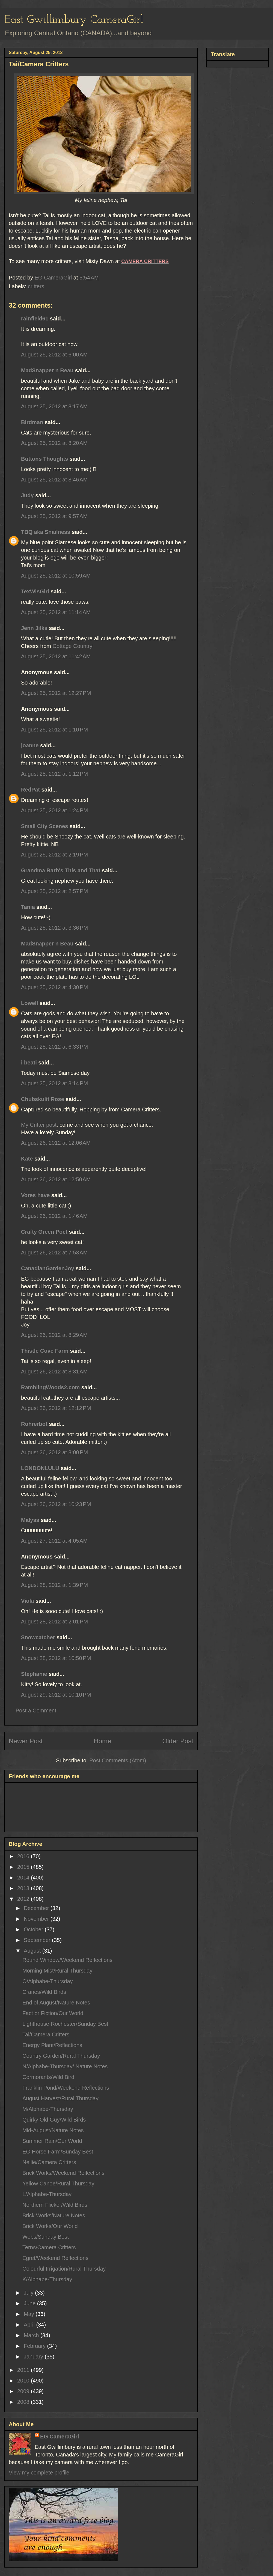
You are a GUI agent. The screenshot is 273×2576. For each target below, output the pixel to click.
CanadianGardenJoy (47, 1268)
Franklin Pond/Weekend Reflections (65, 2088)
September (38, 1940)
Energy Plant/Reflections (52, 2045)
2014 (24, 1878)
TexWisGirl (35, 591)
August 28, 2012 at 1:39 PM (54, 1585)
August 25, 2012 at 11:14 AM (56, 612)
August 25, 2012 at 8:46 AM (54, 480)
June (30, 2303)
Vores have (35, 1195)
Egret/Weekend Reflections (55, 2258)
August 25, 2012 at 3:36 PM (54, 928)
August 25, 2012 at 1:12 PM (54, 774)
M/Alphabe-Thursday (47, 2109)
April (30, 2325)
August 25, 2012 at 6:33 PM (54, 1047)
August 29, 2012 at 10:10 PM (56, 1695)
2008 (24, 2402)
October (34, 1929)
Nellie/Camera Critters (49, 2162)
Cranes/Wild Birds (44, 1992)
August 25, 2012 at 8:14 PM (54, 1083)
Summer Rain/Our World (52, 2141)
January (34, 2357)
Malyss (30, 1520)
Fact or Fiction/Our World (52, 2013)
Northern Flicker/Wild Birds (54, 2205)
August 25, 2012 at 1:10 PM (54, 730)
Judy (27, 495)
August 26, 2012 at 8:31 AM (54, 1372)
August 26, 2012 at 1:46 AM (54, 1216)
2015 (24, 1867)
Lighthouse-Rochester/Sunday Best (65, 2024)
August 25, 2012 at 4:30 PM (54, 987)
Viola (27, 1601)
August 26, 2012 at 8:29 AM (54, 1335)
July (29, 2293)
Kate (27, 1159)
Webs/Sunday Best (45, 2237)
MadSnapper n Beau (47, 370)
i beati (29, 1063)
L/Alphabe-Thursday (47, 2194)
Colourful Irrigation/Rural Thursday (64, 2269)
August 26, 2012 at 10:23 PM (56, 1504)
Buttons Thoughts (44, 459)
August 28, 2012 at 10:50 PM (56, 1658)
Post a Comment (36, 1711)
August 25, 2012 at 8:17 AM (54, 406)
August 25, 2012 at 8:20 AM (54, 443)
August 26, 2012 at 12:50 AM (56, 1179)
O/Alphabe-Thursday (47, 1981)
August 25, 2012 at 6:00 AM (54, 355)
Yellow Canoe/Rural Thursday (58, 2184)
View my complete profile (39, 2473)
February (35, 2346)
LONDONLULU (40, 1468)
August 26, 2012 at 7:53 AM (54, 1253)
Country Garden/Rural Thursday (61, 2056)
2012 (24, 1899)
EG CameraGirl (59, 2437)
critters (36, 286)
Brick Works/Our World (50, 2226)
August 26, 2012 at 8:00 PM (54, 1452)
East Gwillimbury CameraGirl (73, 20)
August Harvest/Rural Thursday (60, 2098)
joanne (29, 745)
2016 (24, 1856)
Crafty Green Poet (44, 1232)
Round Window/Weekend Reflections (67, 1960)
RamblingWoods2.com (50, 1387)
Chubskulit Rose (42, 1099)
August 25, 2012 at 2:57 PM (54, 891)
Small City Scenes (44, 826)
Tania (28, 907)
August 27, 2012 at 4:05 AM (54, 1541)
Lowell (29, 1003)
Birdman (32, 422)
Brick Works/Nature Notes (53, 2215)
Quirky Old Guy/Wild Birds (54, 2120)
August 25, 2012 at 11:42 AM (56, 656)
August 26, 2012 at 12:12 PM (56, 1408)
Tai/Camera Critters (45, 2034)
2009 (24, 2391)
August (33, 1951)
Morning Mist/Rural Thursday (57, 1971)
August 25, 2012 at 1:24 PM (54, 810)
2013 (24, 1888)
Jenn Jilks (34, 628)
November (37, 1919)
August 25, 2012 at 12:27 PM (56, 693)
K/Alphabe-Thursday (47, 2279)
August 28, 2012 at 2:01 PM (54, 1622)
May (29, 2314)
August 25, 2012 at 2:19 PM (54, 855)
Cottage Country (73, 646)
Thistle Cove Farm (44, 1351)
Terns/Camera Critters (49, 2247)
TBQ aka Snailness (45, 532)
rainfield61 (34, 319)
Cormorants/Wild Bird (48, 2077)
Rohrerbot (34, 1424)
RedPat (30, 790)
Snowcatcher (38, 1637)
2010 (24, 2381)
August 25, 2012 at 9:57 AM (54, 516)
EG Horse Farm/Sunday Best (57, 2152)
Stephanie (34, 1674)
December (37, 1908)
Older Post (177, 1741)
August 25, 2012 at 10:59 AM (56, 576)
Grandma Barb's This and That (60, 870)
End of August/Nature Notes (56, 2003)
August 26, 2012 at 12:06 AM (56, 1143)
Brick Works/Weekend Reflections (63, 2173)
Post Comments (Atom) (117, 1760)
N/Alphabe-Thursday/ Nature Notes (65, 2066)
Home (102, 1741)
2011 (24, 2370)
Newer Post (26, 1741)
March (32, 2335)
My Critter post (39, 1125)
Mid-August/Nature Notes (53, 2130)
